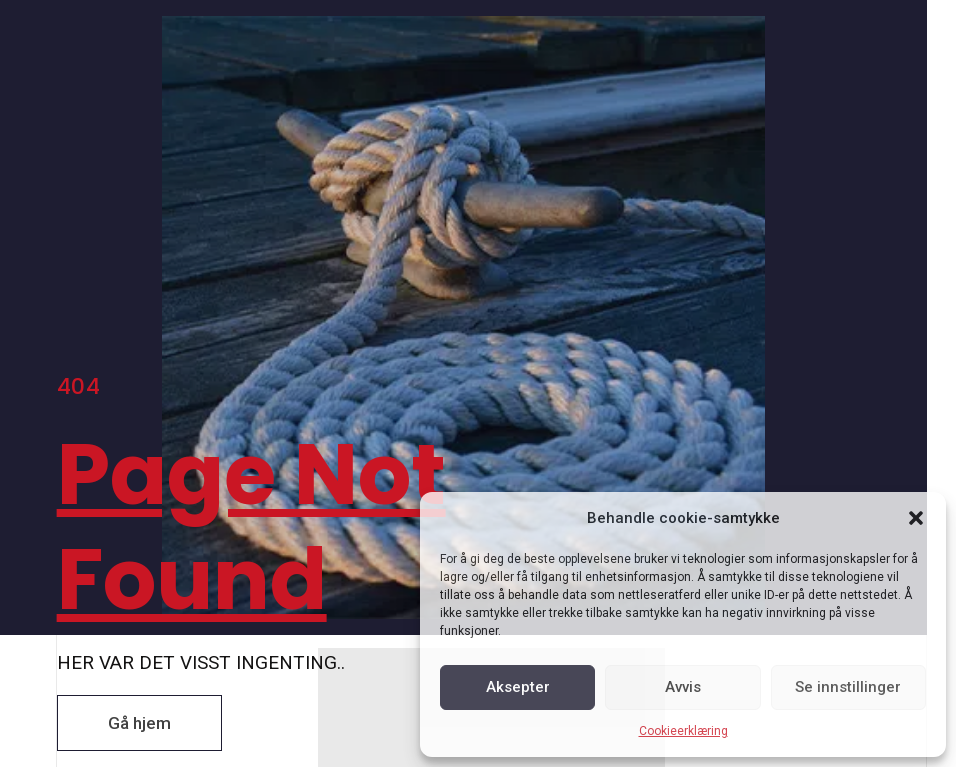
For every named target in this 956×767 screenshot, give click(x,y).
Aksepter (518, 687)
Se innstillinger (848, 687)
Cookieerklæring (683, 731)
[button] (916, 518)
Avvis (683, 687)
